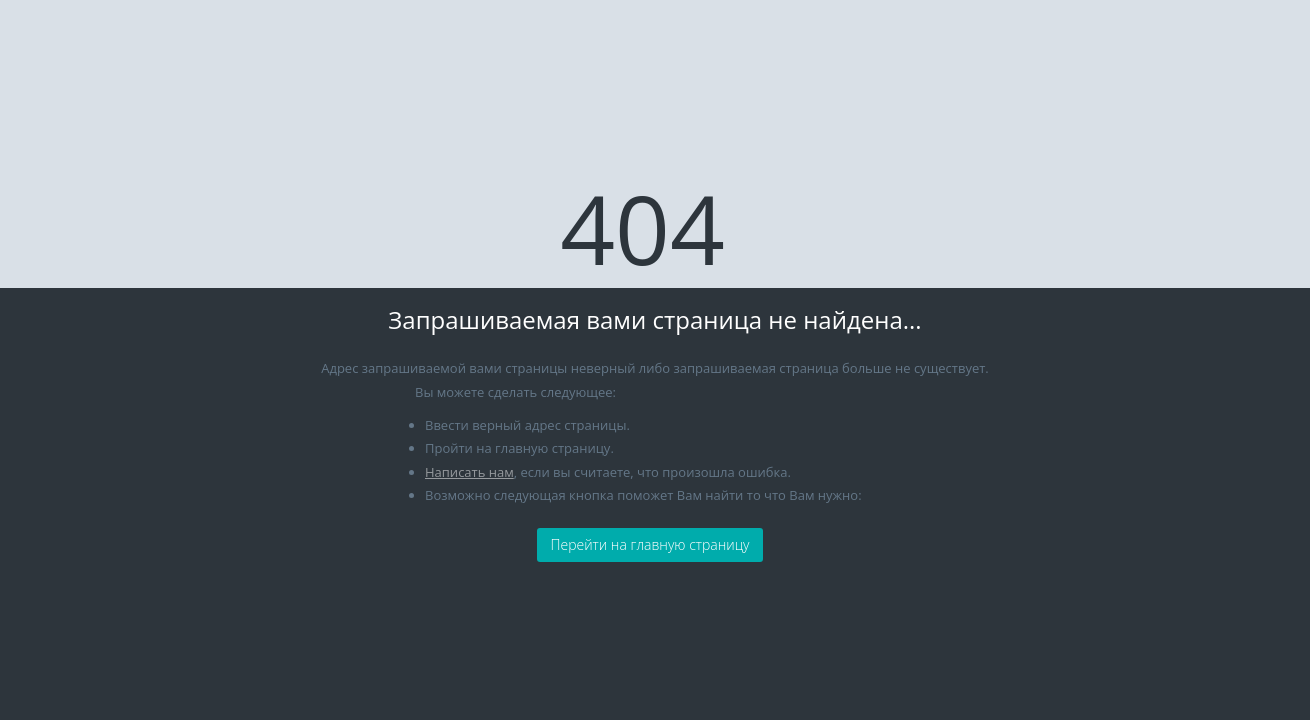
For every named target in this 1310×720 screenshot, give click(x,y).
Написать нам (469, 472)
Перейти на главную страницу (649, 544)
